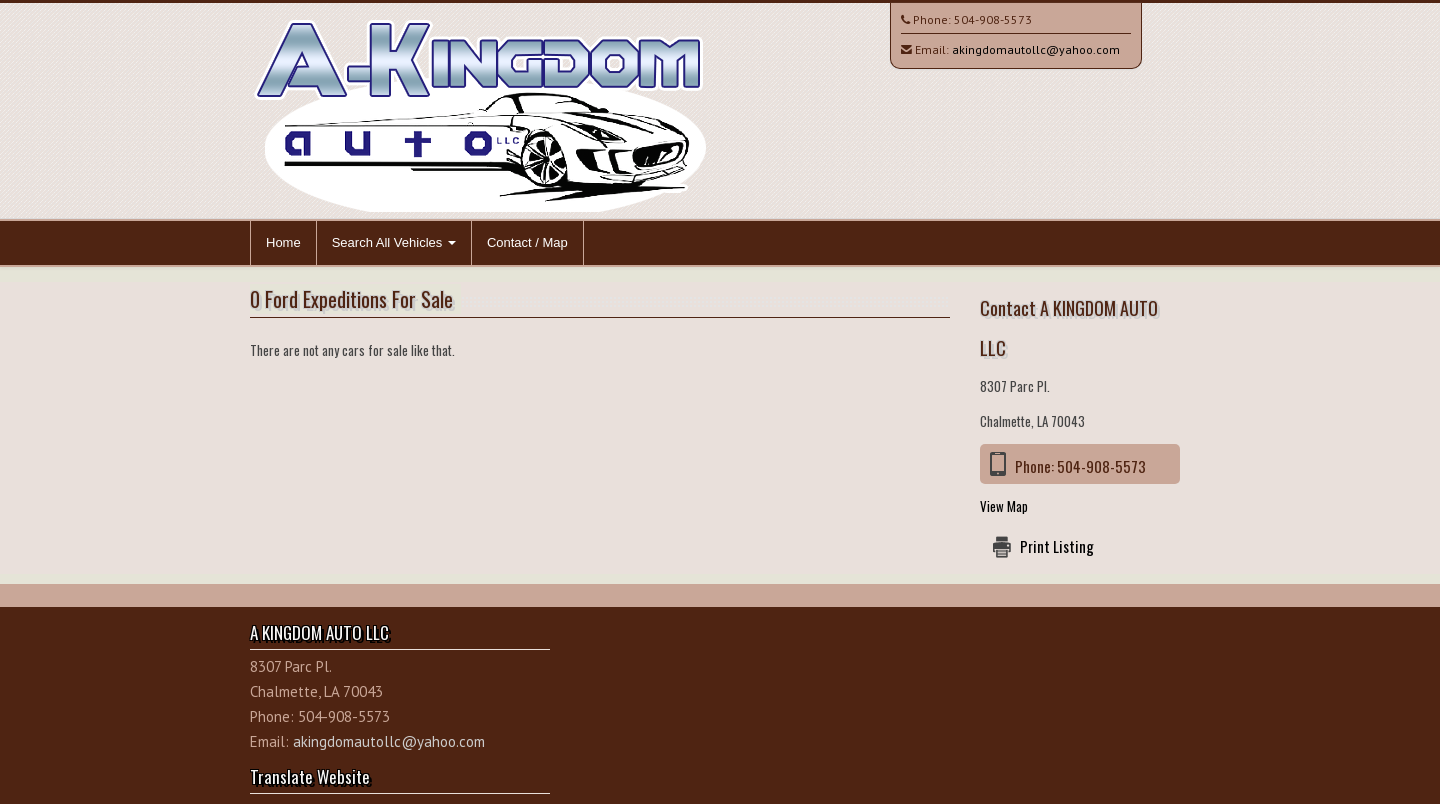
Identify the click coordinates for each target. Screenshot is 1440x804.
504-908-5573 (993, 19)
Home (283, 242)
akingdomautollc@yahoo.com (1036, 49)
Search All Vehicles (394, 242)
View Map (1004, 506)
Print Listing (1057, 546)
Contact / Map (527, 242)
